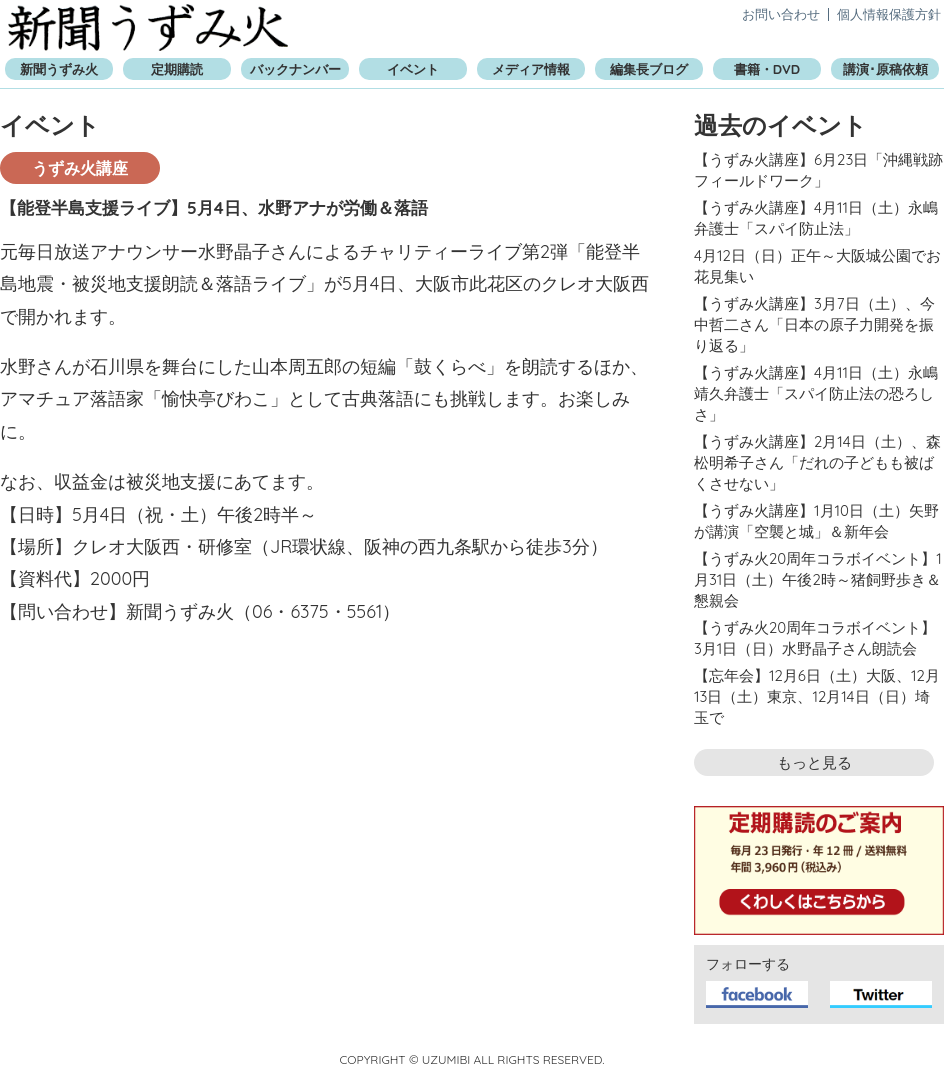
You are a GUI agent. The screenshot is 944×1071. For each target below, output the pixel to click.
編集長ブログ (649, 69)
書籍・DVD (767, 69)
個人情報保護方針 (889, 14)
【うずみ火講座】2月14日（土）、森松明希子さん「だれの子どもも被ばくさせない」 (817, 462)
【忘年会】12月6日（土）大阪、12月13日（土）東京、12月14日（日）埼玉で (817, 696)
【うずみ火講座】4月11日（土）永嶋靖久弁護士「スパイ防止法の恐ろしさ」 (816, 393)
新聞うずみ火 (148, 27)
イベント (413, 69)
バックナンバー (295, 69)
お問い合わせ (781, 14)
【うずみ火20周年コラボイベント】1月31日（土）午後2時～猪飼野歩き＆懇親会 (818, 579)
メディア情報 (531, 69)
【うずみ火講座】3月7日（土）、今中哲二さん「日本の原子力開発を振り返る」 (814, 324)
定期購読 (177, 69)
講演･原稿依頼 (885, 69)
